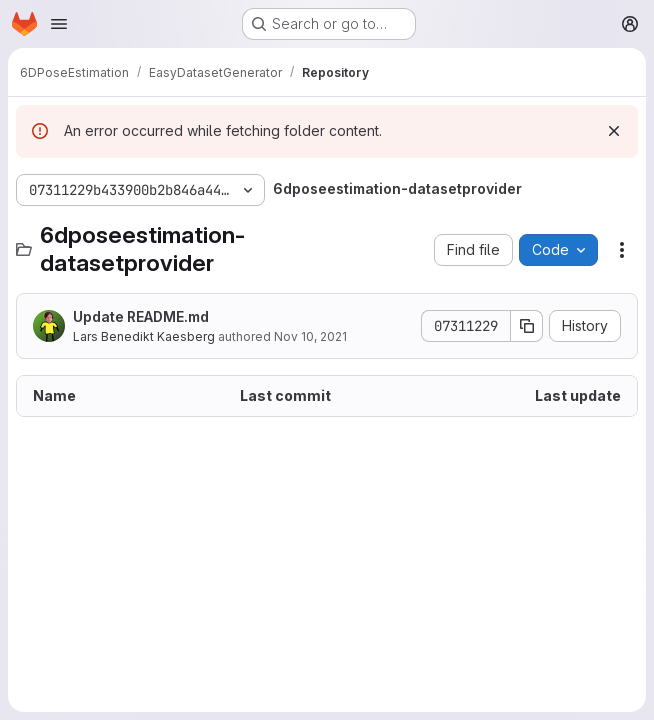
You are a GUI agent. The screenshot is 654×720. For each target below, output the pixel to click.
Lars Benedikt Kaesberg (144, 336)
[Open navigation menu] (59, 24)
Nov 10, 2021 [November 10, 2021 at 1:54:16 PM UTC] (310, 336)
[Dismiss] (614, 131)
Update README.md (141, 316)
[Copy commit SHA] (527, 326)
